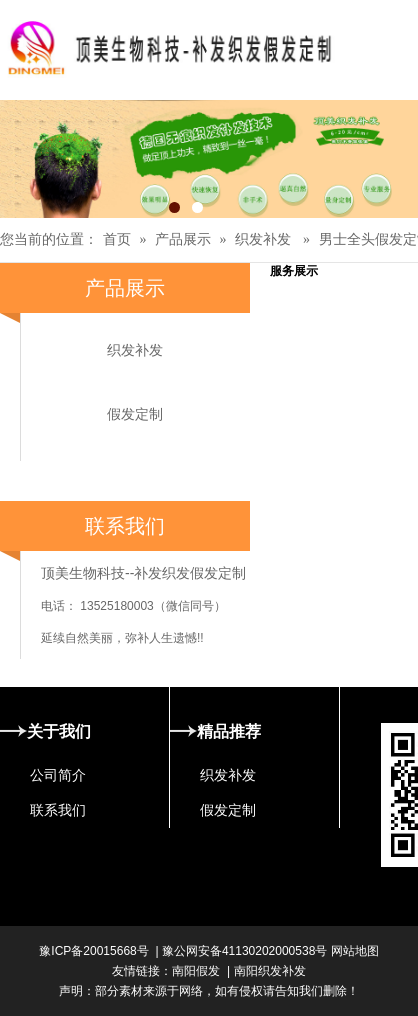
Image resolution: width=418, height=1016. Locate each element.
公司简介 (58, 775)
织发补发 (263, 239)
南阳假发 (196, 971)
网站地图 (352, 951)
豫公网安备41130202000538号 (244, 951)
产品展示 (183, 239)
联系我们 (58, 810)
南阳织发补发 (270, 971)
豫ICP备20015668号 (93, 951)
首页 (117, 239)
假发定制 (135, 414)
